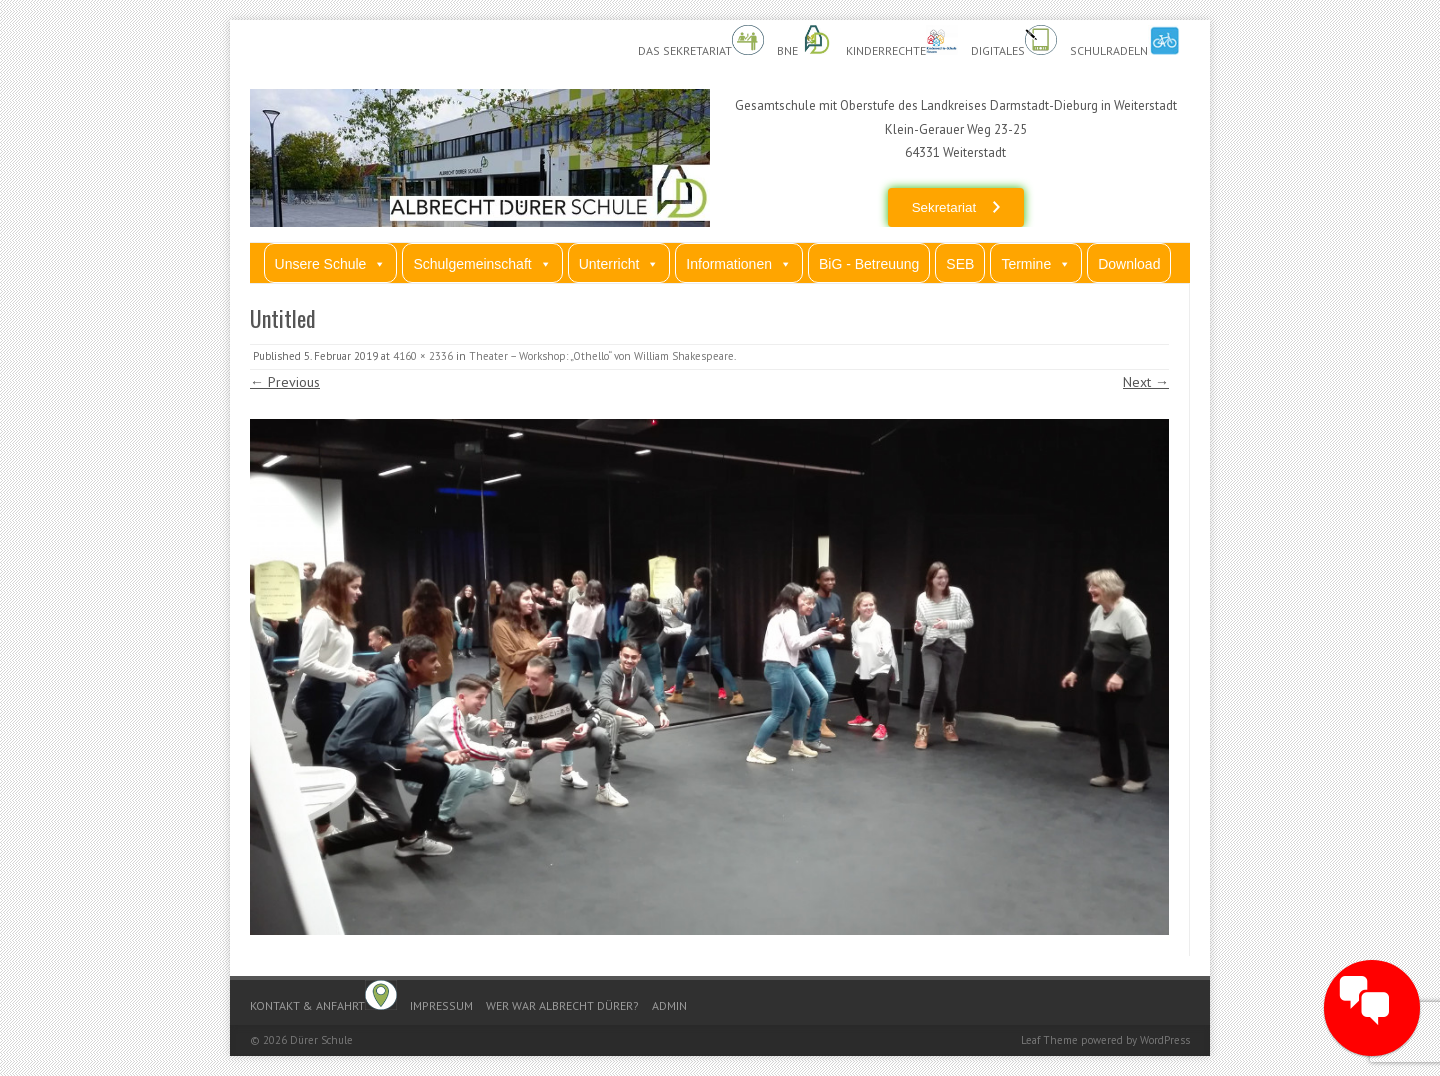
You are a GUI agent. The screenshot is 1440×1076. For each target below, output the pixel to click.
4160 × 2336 (423, 356)
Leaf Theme (1049, 1040)
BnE (805, 41)
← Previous (285, 382)
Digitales (1014, 41)
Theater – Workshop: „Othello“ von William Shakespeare (601, 356)
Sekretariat (944, 207)
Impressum (441, 1005)
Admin (669, 1005)
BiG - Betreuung (869, 264)
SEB (960, 264)
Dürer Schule (321, 1040)
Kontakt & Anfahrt (323, 996)
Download (1129, 264)
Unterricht (619, 263)
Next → (1146, 382)
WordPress (1165, 1040)
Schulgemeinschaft (482, 263)
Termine (1036, 263)
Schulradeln (1125, 41)
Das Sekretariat (701, 41)
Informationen (739, 263)
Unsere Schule (331, 263)
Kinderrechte (902, 41)
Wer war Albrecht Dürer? (562, 1005)
